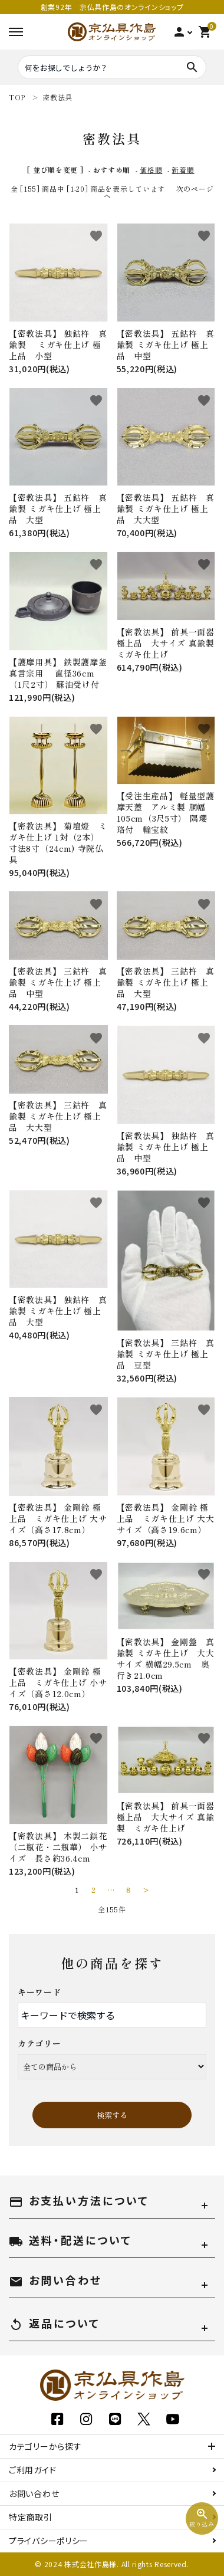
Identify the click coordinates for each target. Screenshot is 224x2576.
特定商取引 (30, 2517)
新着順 (183, 170)
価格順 (151, 170)
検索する (112, 2115)
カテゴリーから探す (45, 2446)
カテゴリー (39, 2043)
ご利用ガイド (32, 2470)
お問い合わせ (34, 2493)
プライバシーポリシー (48, 2541)
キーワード (39, 1992)
